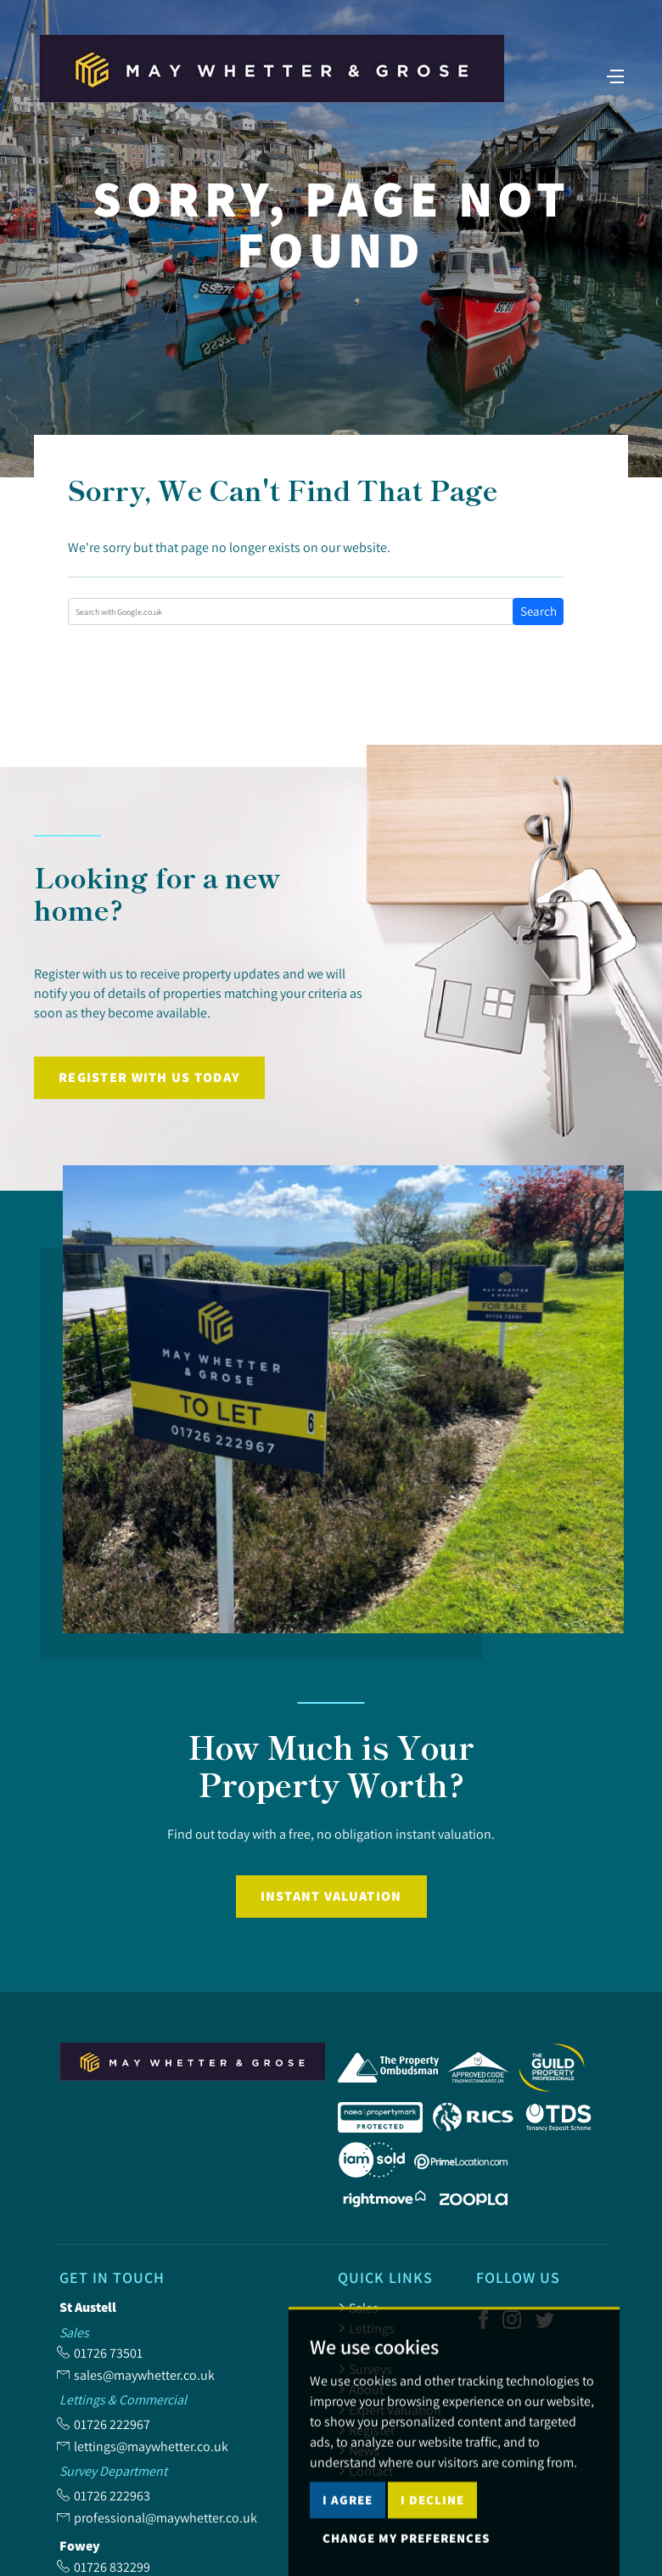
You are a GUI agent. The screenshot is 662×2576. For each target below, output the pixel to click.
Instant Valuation (331, 1896)
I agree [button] (348, 2534)
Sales (358, 2307)
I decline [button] (432, 2534)
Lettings (366, 2328)
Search (538, 611)
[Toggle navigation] (615, 75)
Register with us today (149, 1077)
